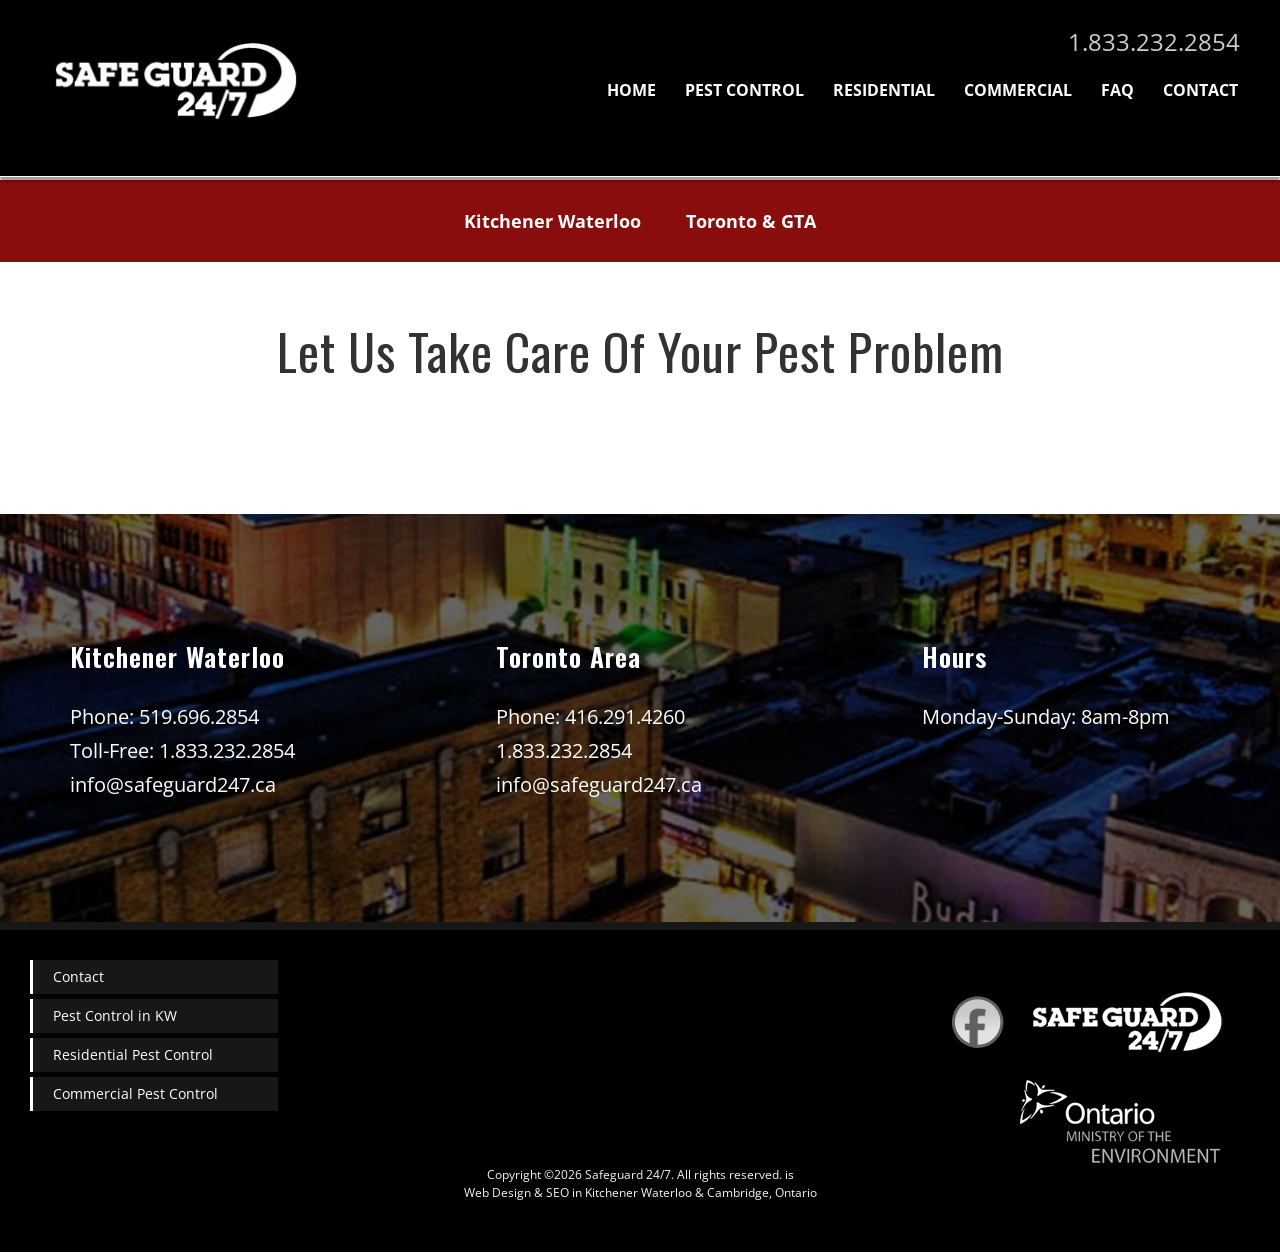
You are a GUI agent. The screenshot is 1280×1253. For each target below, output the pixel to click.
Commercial (1018, 90)
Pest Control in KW (115, 1015)
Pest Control (744, 90)
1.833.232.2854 (1154, 41)
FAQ (1117, 90)
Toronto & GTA (751, 221)
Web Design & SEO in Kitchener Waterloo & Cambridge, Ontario (640, 1192)
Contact (1200, 90)
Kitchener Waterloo (552, 221)
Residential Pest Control (133, 1054)
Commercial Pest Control (135, 1093)
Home (631, 90)
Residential (884, 90)
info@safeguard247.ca (173, 784)
